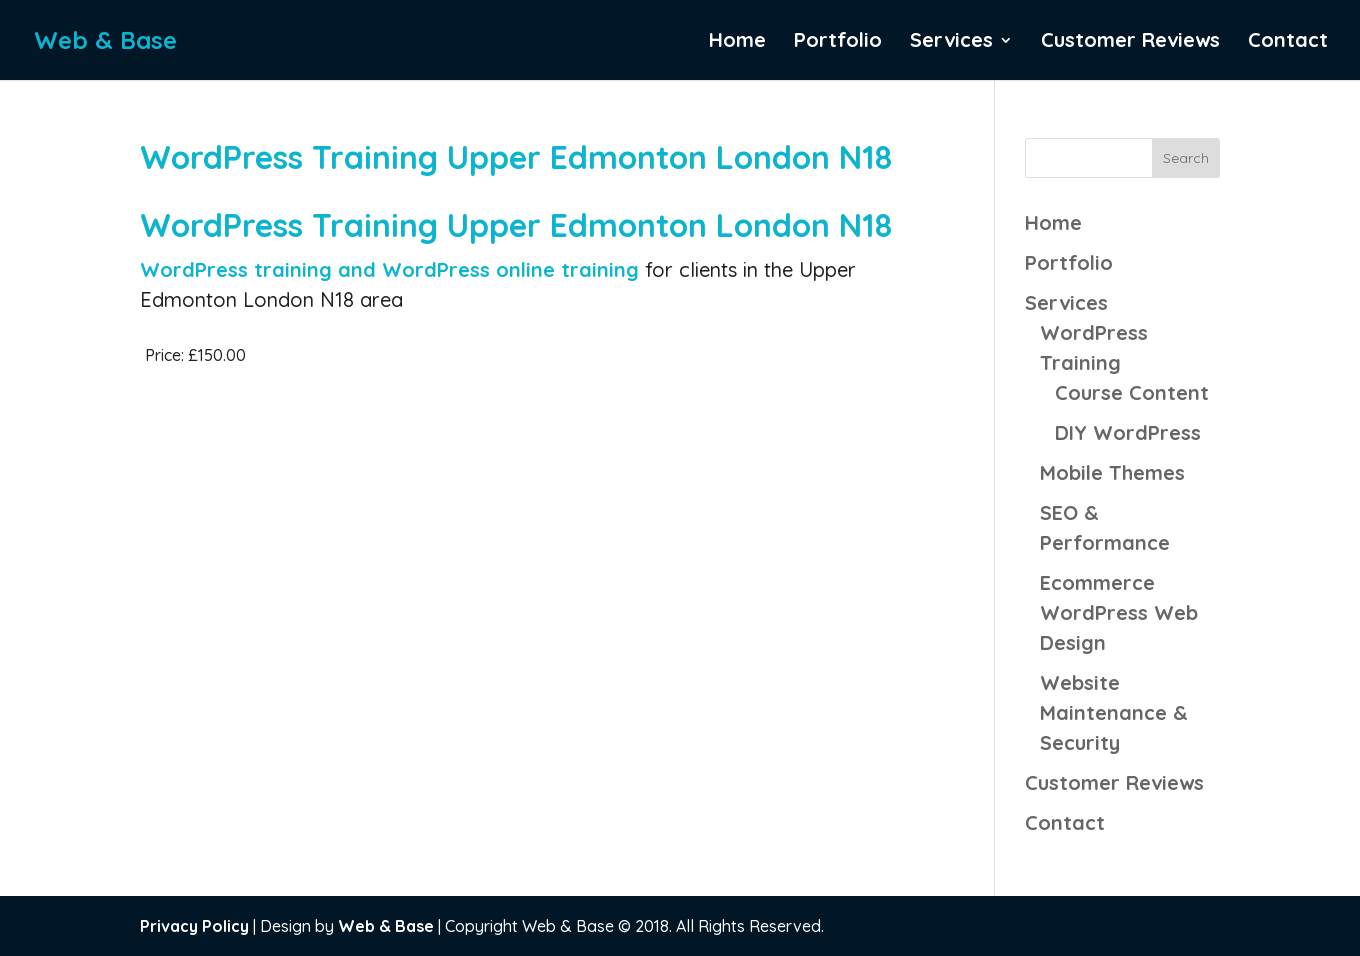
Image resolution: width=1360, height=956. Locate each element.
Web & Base (386, 926)
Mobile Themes (1112, 472)
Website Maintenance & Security (1114, 712)
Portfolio (838, 42)
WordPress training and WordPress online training (392, 269)
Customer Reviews (1130, 42)
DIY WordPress (1128, 432)
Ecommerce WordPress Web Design (1119, 612)
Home (737, 42)
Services (951, 42)
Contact (1288, 42)
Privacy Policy (194, 926)
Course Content (1132, 392)
